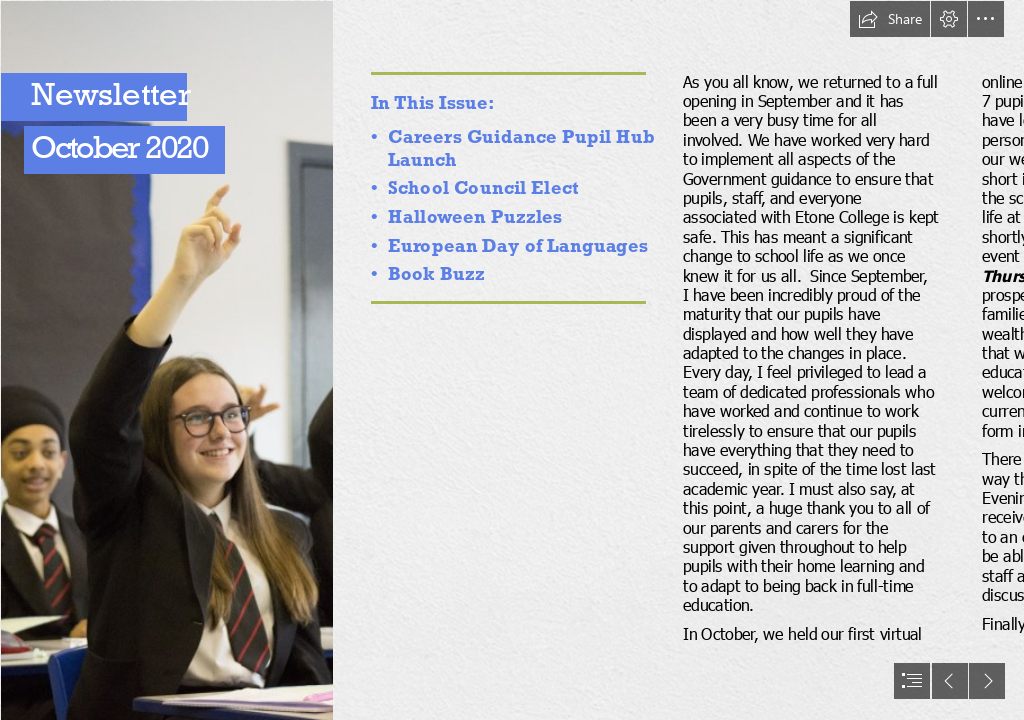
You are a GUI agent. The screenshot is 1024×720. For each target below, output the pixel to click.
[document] (512, 360)
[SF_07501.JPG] (166, 360)
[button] (890, 19)
